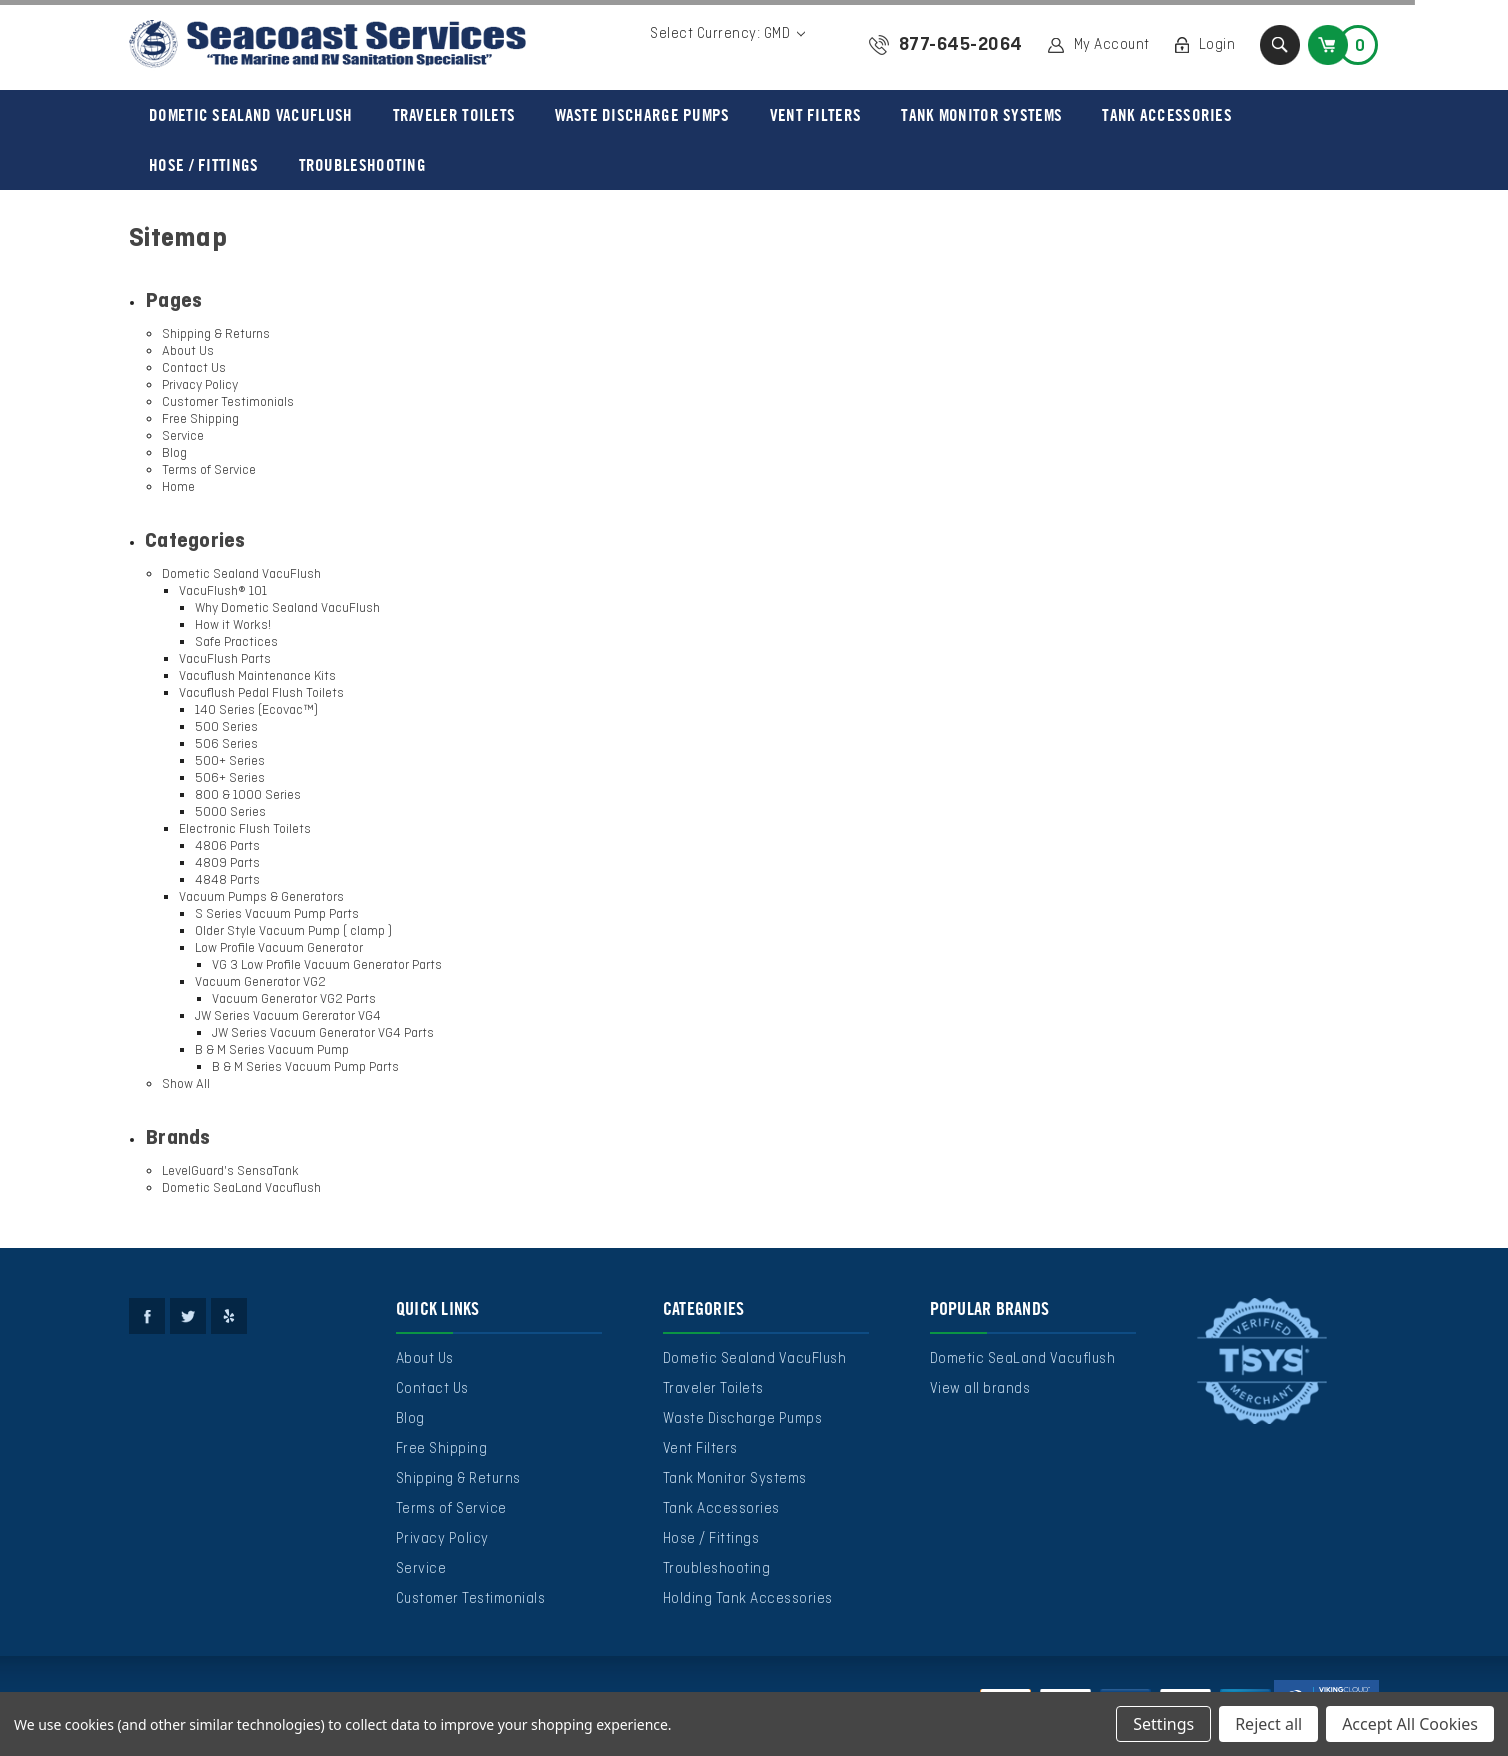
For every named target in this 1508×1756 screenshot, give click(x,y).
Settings (1163, 1724)
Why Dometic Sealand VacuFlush (287, 608)
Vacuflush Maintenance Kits (257, 676)
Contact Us (194, 368)
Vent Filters (816, 115)
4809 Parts (227, 863)
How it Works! (233, 625)
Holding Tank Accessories (748, 1599)
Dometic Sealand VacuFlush (251, 115)
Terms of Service (209, 470)
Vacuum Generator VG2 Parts (294, 999)
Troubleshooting (363, 165)
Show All (186, 1084)
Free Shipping (200, 419)
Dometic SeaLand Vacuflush (241, 1188)
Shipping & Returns (216, 334)
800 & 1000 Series (248, 795)
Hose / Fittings (204, 165)
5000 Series (230, 812)
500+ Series (230, 761)
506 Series (226, 744)
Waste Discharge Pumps (642, 115)
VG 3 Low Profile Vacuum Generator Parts (327, 965)
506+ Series (230, 778)
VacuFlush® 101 (223, 591)
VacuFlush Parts (225, 659)
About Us (188, 351)
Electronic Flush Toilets (245, 829)
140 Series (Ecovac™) (256, 710)
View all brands (980, 1389)
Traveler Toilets (454, 115)
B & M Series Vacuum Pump (272, 1050)
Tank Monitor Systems (981, 115)
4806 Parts (227, 846)
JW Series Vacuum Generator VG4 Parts (323, 1033)
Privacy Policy (200, 385)
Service (183, 436)
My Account (1112, 45)
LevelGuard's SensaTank (230, 1171)
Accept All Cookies (1410, 1724)
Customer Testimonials (228, 402)
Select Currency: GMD (727, 34)
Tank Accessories (1167, 115)
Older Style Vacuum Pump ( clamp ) (293, 931)
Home (178, 487)
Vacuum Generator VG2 (260, 982)
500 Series (226, 727)
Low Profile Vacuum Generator (279, 948)
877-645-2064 (961, 45)
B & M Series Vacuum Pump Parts (305, 1067)
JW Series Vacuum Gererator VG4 (288, 1016)
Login (1217, 45)
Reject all (1268, 1724)
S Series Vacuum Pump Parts (277, 914)
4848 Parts (227, 880)
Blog (174, 453)
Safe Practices (236, 642)
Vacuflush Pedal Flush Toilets (261, 693)
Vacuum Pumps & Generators (261, 897)
